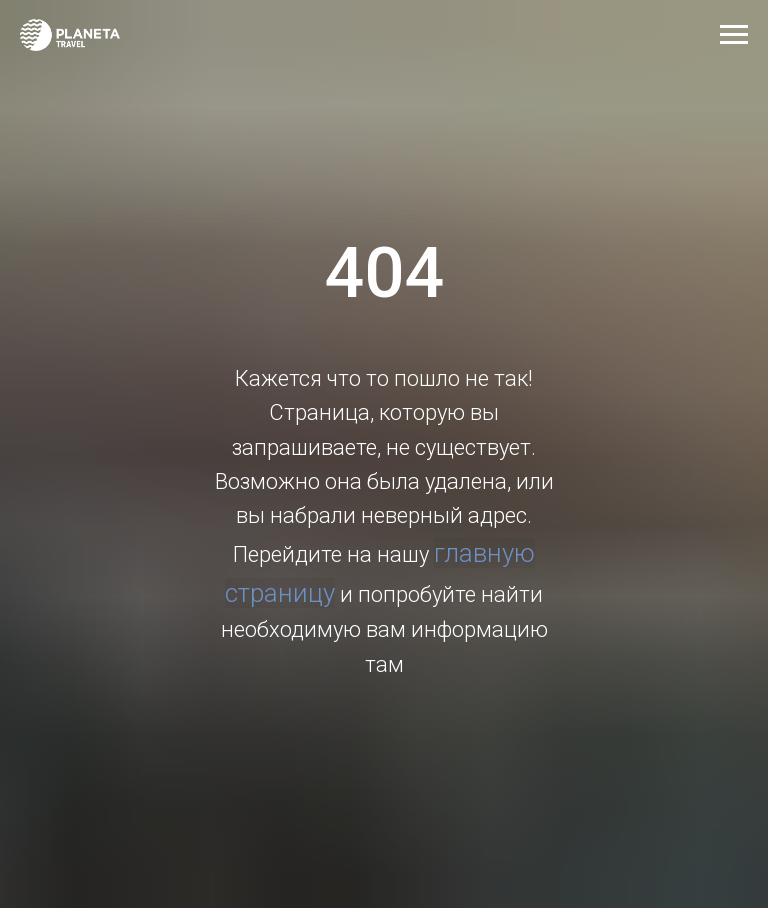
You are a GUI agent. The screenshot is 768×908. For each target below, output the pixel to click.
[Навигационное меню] (734, 35)
